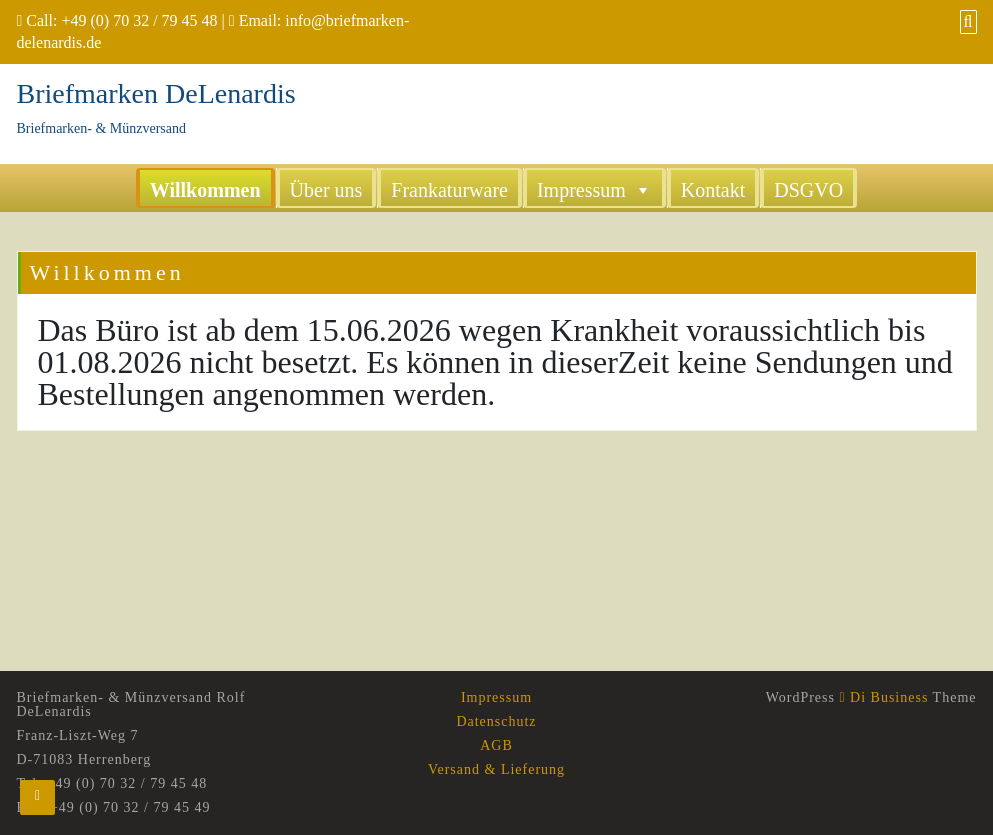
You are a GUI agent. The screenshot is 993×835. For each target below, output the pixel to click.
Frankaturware (449, 190)
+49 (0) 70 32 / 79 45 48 (139, 20)
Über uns (326, 190)
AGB (496, 745)
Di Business (883, 697)
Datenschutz (496, 721)
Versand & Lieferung (496, 769)
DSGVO (808, 190)
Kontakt (713, 190)
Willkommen (205, 190)
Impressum (594, 189)
